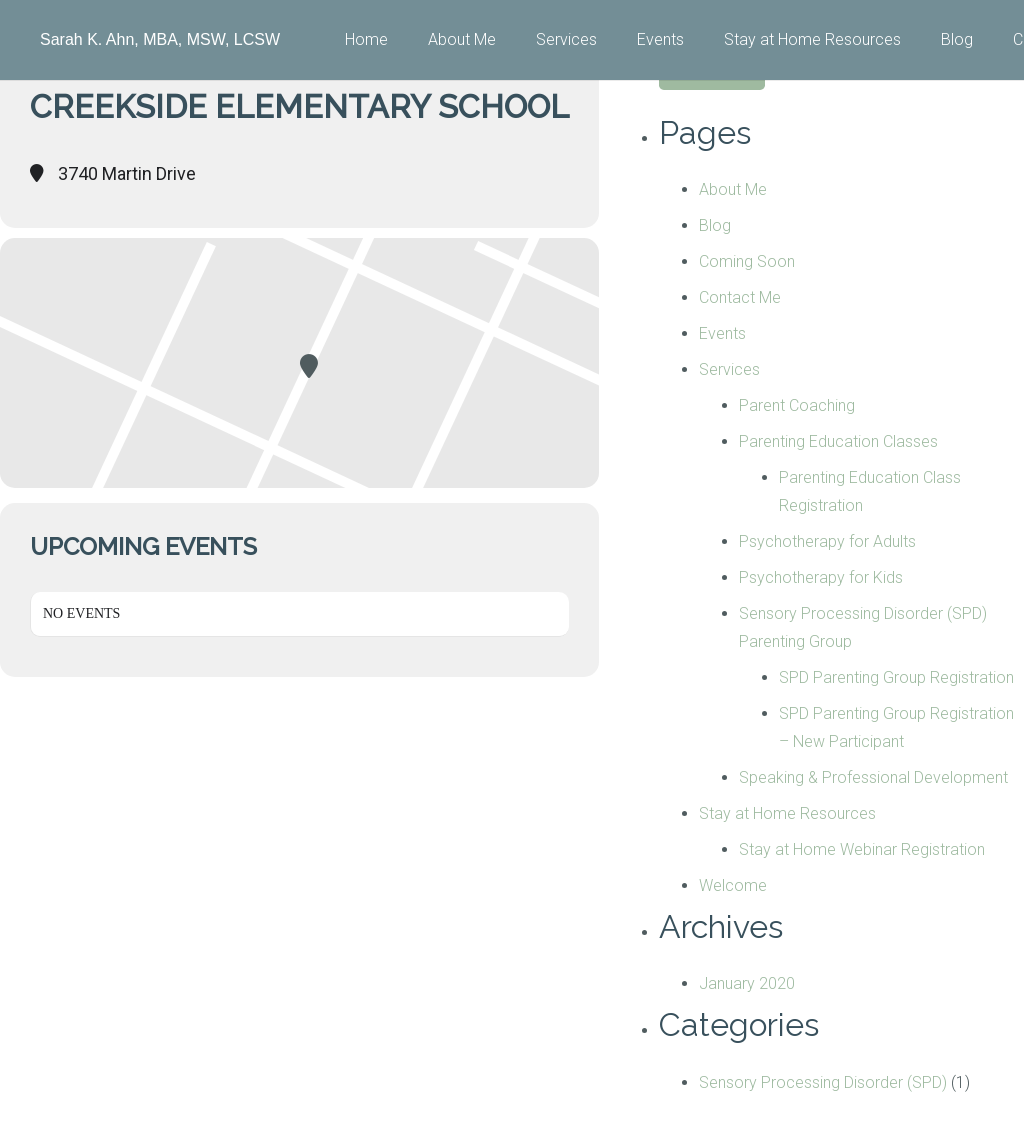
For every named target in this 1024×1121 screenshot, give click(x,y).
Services (729, 369)
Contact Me (740, 297)
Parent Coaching (797, 405)
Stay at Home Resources (787, 813)
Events (722, 333)
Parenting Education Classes (838, 441)
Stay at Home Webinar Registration (862, 849)
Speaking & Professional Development (873, 777)
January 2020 (747, 983)
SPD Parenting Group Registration (896, 677)
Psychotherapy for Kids (821, 577)
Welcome (733, 885)
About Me (733, 189)
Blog (715, 225)
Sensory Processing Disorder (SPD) (823, 1082)
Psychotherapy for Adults (827, 541)
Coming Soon (747, 261)
